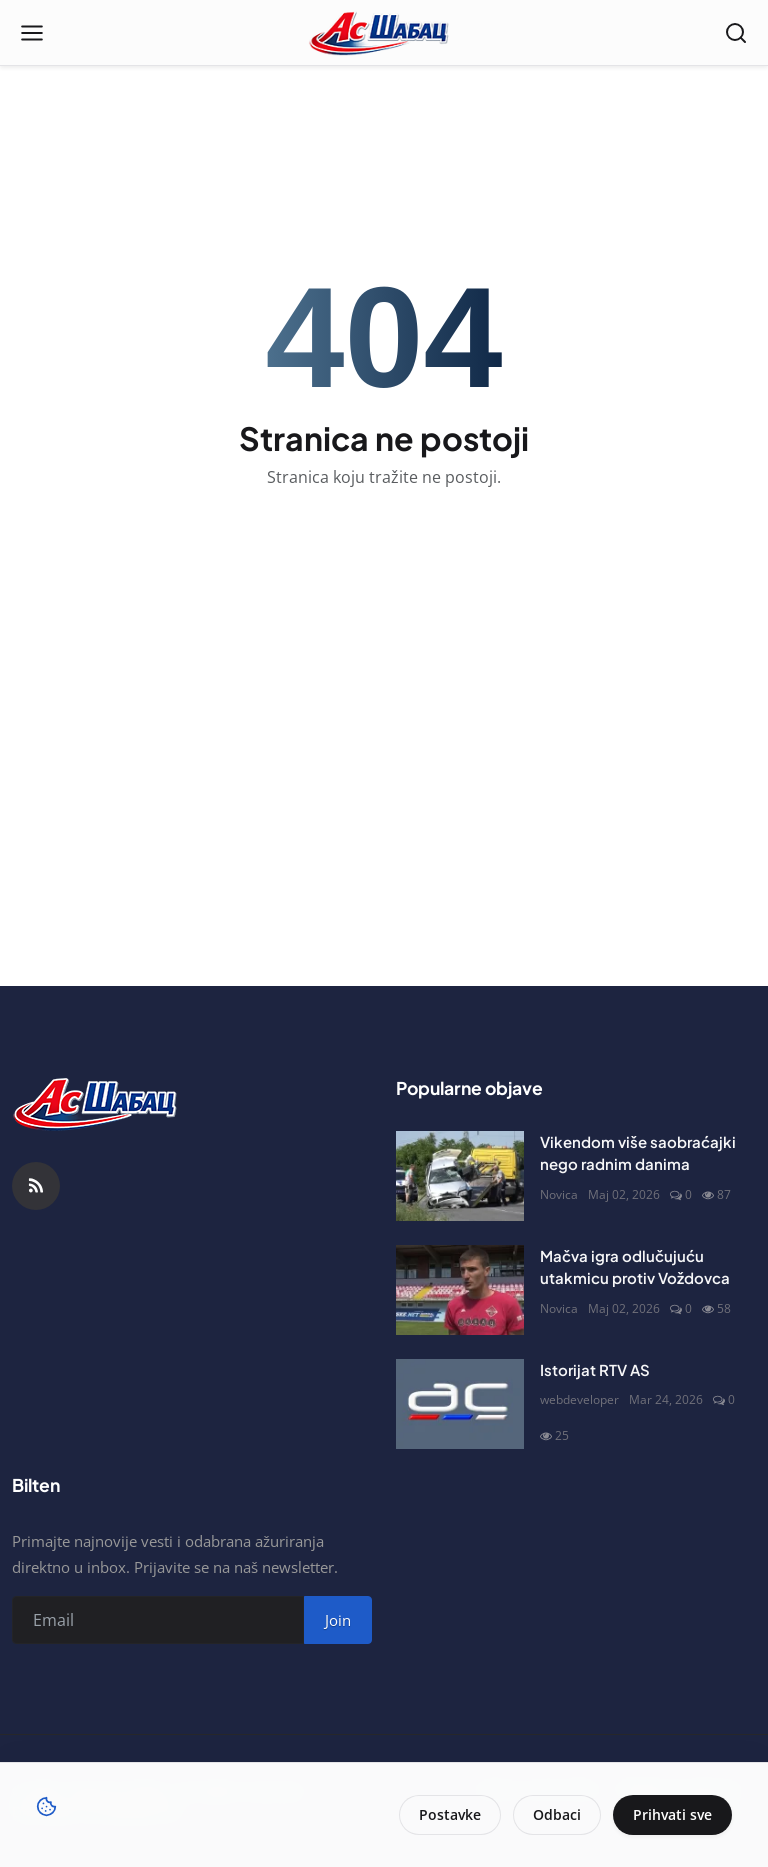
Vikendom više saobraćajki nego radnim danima (638, 1153)
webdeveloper (579, 1399)
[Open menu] (32, 33)
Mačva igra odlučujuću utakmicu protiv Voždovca (635, 1267)
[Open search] (736, 33)
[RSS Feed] (36, 1186)
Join (338, 1620)
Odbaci (557, 1814)
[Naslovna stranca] (384, 33)
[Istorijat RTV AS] (460, 1404)
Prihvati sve (672, 1814)
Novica (559, 1194)
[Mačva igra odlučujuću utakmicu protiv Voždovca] (460, 1290)
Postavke (450, 1814)
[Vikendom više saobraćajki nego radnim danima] (460, 1176)
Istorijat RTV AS (595, 1369)
